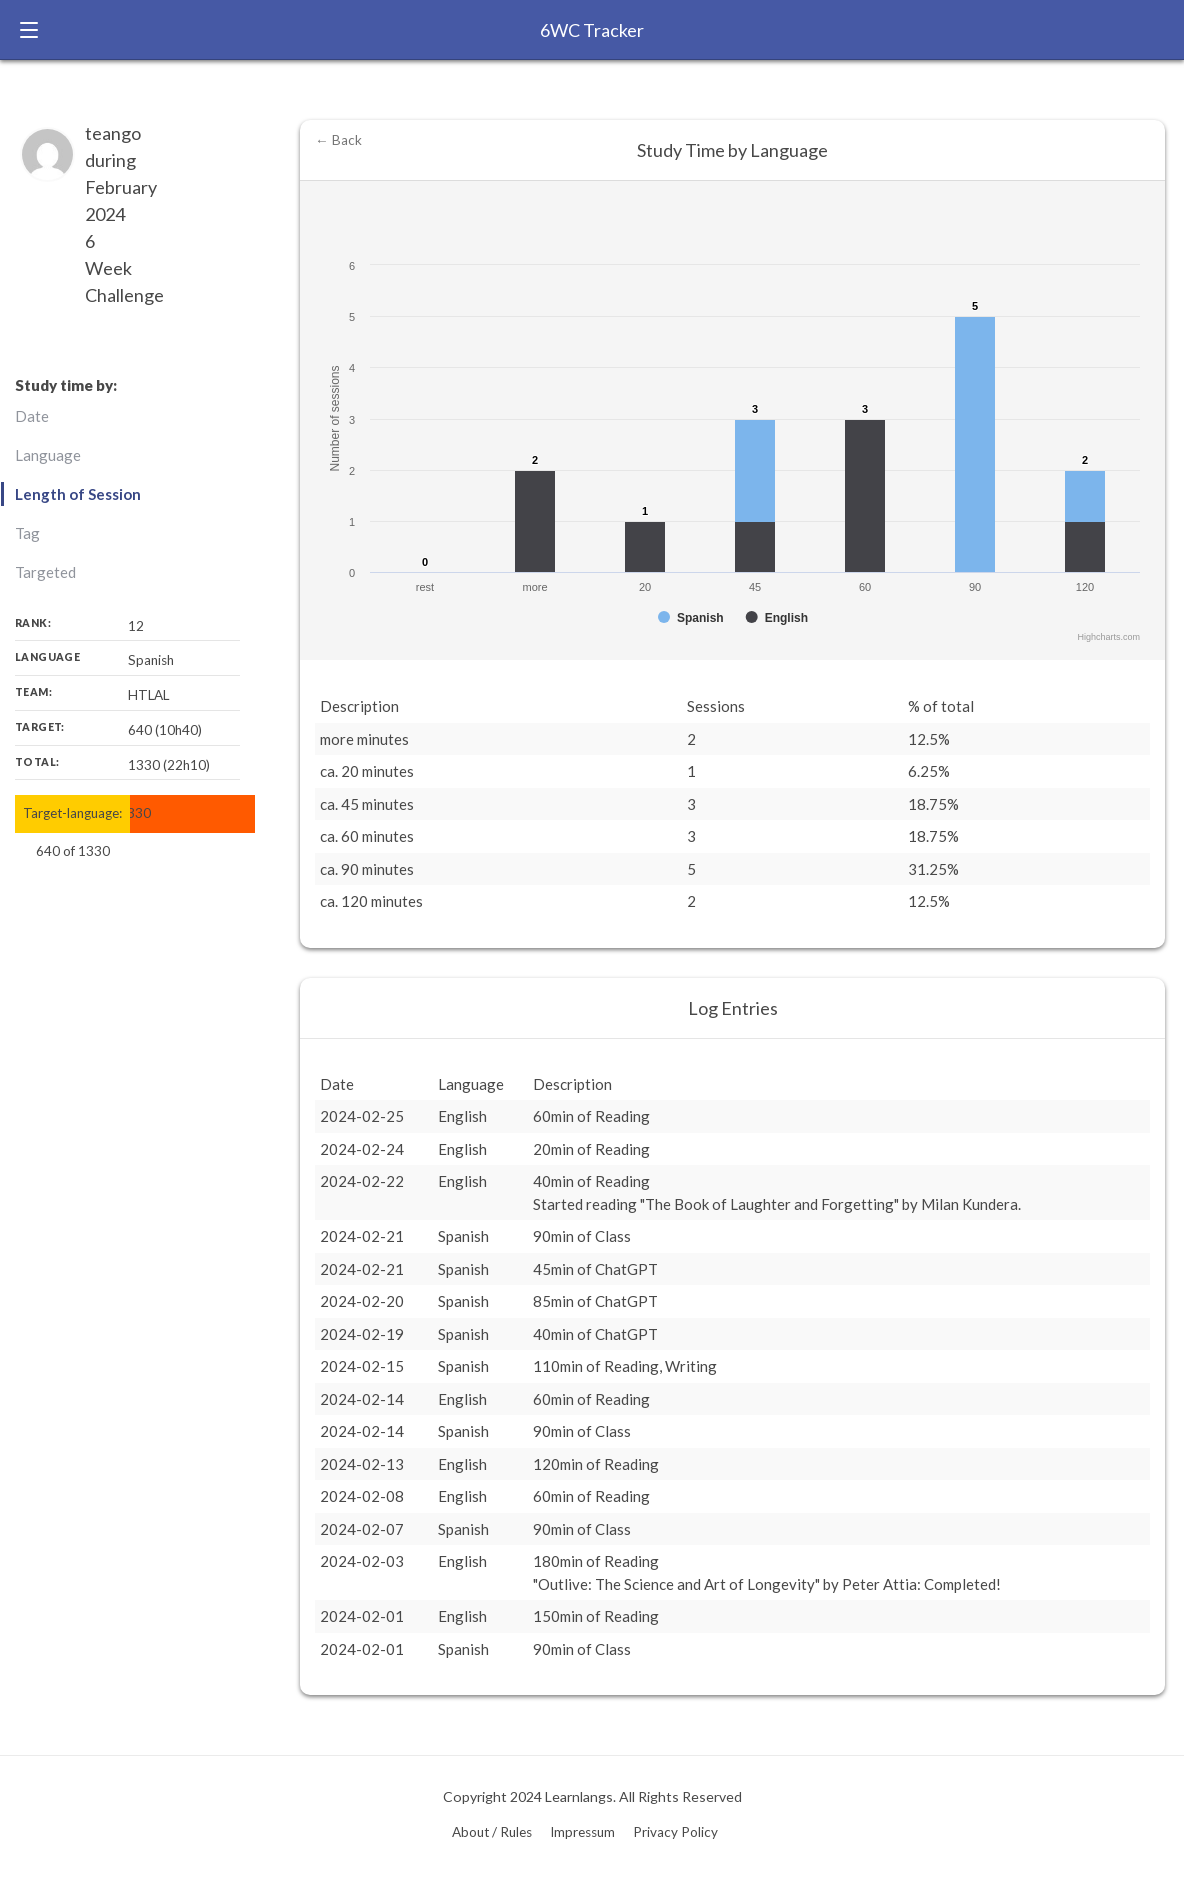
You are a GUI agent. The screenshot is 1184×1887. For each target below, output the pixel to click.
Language (48, 455)
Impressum (582, 1832)
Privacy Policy (675, 1832)
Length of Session (78, 494)
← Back (338, 140)
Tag (27, 533)
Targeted (45, 572)
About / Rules (492, 1832)
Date (32, 416)
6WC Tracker (592, 30)
